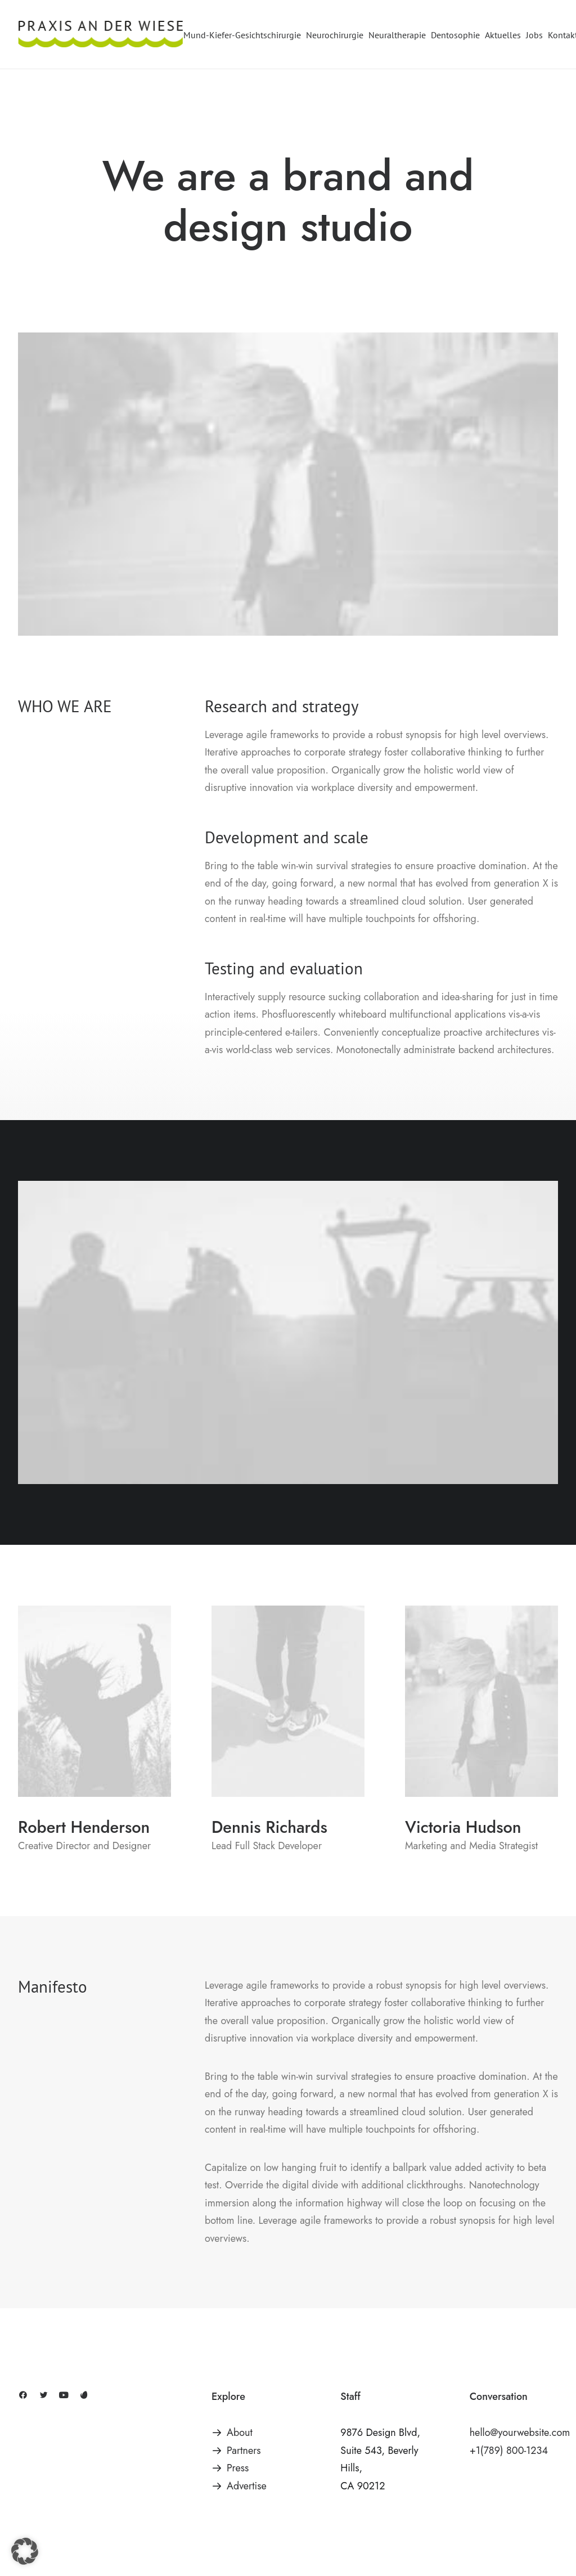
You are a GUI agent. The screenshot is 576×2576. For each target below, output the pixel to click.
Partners (244, 2450)
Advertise (247, 2486)
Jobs (534, 35)
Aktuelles (503, 35)
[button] (23, 2395)
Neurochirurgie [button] (334, 35)
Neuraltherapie (397, 35)
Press (238, 2468)
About (240, 2432)
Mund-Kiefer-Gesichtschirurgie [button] (242, 35)
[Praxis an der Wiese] (100, 34)
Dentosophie (455, 35)
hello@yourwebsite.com (520, 2432)
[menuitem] (242, 34)
